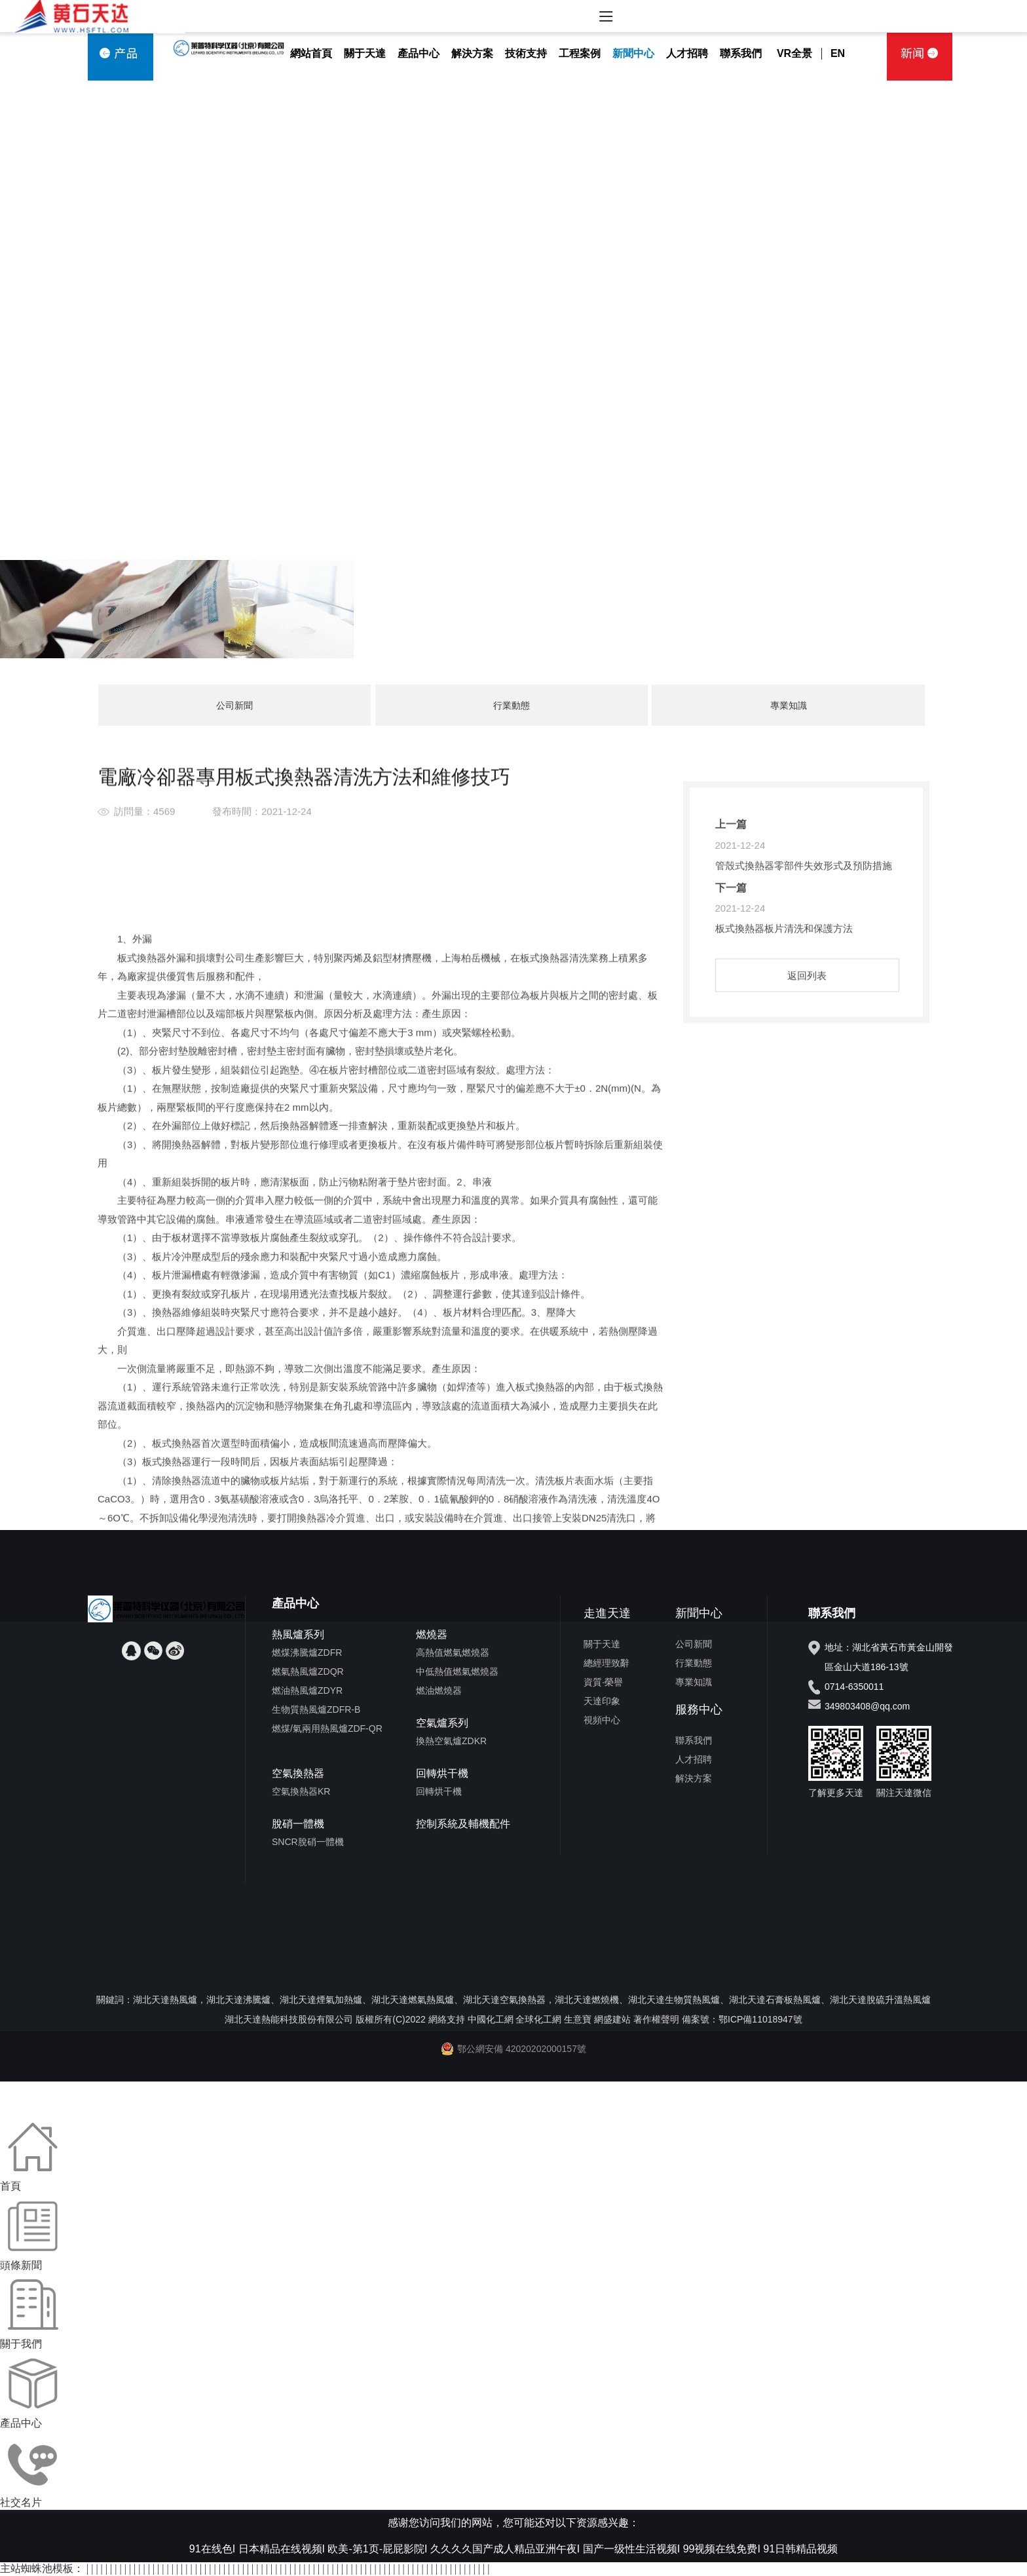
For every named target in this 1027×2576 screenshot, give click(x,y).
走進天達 (607, 1613)
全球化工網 (538, 2019)
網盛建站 (612, 2019)
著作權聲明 (656, 2019)
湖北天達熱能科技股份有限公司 (289, 2019)
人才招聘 (687, 53)
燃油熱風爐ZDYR (307, 1690)
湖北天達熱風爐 (165, 1999)
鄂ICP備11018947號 (760, 2019)
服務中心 (698, 1709)
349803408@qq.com (867, 1706)
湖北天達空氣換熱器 (504, 1999)
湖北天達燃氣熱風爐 (412, 1999)
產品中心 (418, 53)
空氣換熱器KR (301, 1791)
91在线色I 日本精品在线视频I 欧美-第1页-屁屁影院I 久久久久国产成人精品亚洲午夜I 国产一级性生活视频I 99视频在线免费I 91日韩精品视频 (513, 2548)
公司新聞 (234, 705)
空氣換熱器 (298, 1773)
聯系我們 (741, 53)
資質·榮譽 (603, 1682)
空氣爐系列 (442, 1722)
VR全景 (794, 53)
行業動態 (511, 705)
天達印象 (602, 1701)
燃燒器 (431, 1634)
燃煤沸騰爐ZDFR (307, 1652)
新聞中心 (633, 53)
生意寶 (577, 2019)
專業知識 (788, 705)
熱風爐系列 (298, 1634)
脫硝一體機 (298, 1823)
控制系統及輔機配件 (463, 1823)
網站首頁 (311, 53)
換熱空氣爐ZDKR (451, 1741)
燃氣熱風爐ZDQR (308, 1671)
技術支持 (526, 53)
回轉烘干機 (442, 1773)
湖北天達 (747, 1999)
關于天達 (365, 53)
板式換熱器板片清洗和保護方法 (784, 1034)
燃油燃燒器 (439, 1690)
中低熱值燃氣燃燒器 (457, 1671)
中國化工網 (491, 2019)
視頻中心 (602, 1720)
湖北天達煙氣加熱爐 (321, 1999)
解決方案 (472, 53)
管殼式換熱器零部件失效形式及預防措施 (803, 971)
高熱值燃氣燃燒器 (452, 1652)
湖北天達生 (651, 1999)
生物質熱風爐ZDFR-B (316, 1709)
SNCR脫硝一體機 (308, 1842)
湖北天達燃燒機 (587, 1999)
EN (838, 53)
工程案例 (580, 53)
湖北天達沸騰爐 (238, 1999)
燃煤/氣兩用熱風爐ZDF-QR (327, 1728)
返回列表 (807, 1081)
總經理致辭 (606, 1663)
